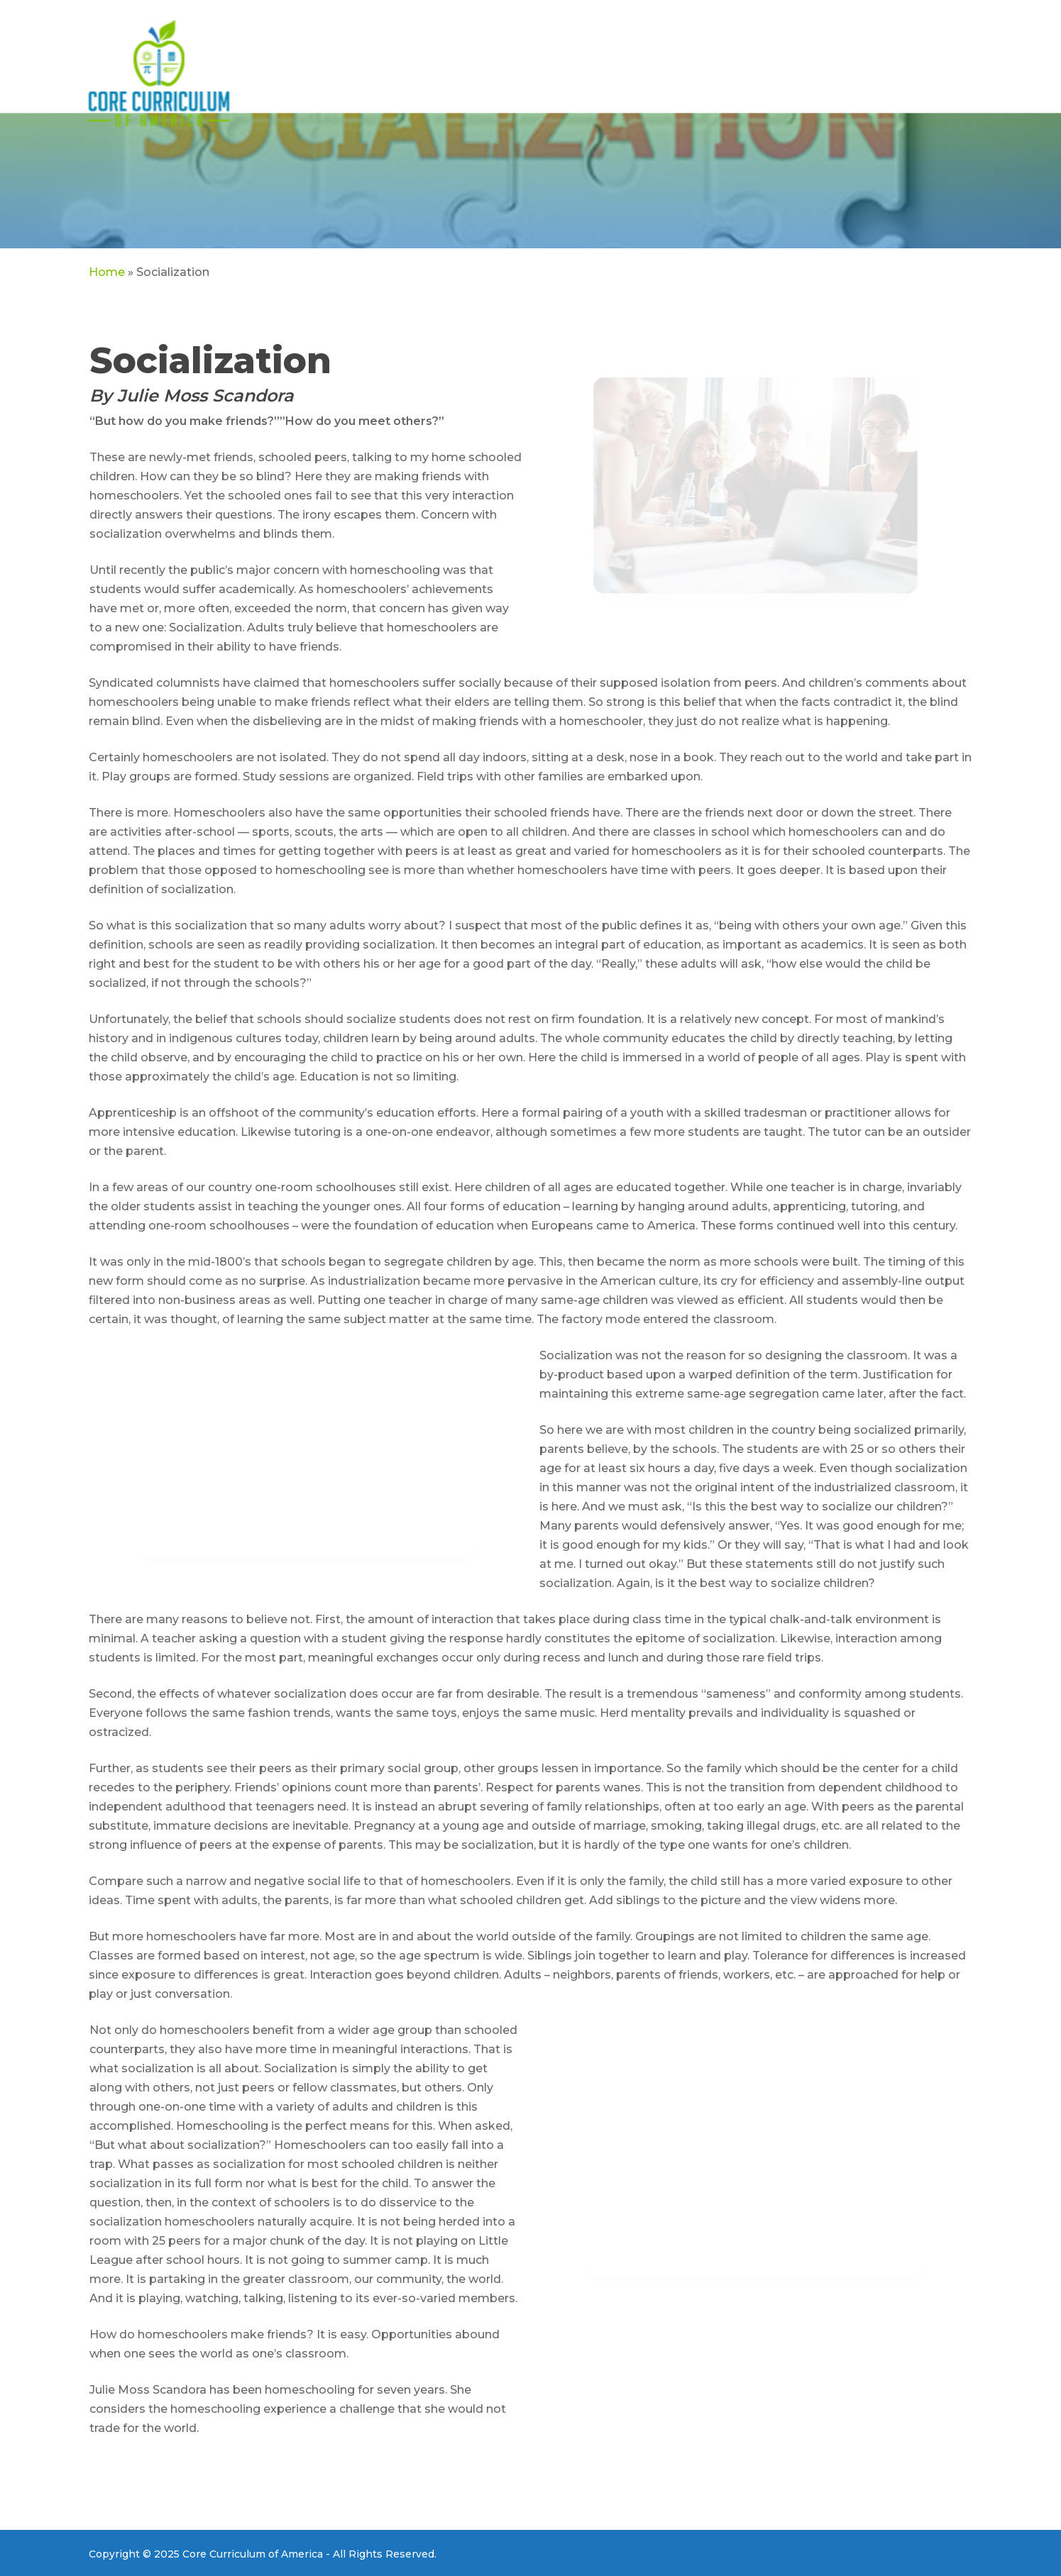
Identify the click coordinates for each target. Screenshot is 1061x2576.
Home (107, 272)
